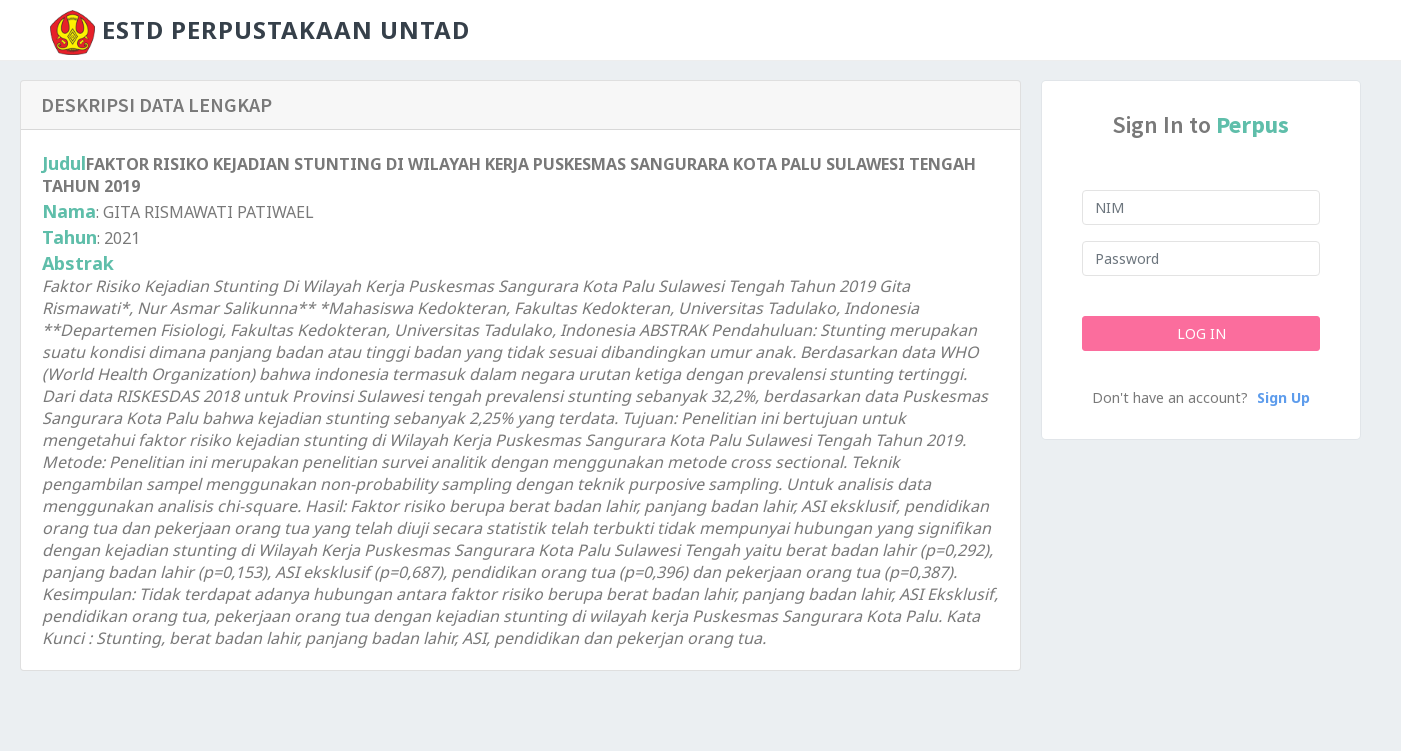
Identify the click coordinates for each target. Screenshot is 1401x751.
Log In (1200, 333)
